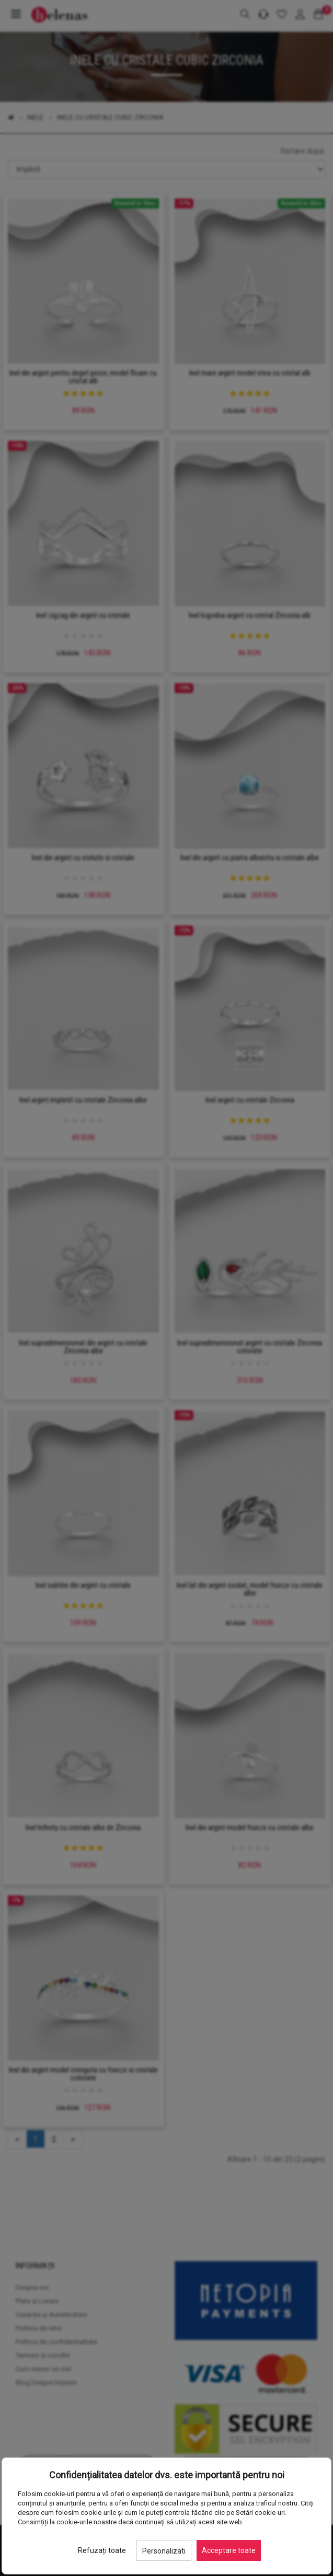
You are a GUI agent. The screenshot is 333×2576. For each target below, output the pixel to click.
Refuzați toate (102, 2550)
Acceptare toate (229, 2550)
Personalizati (164, 2551)
